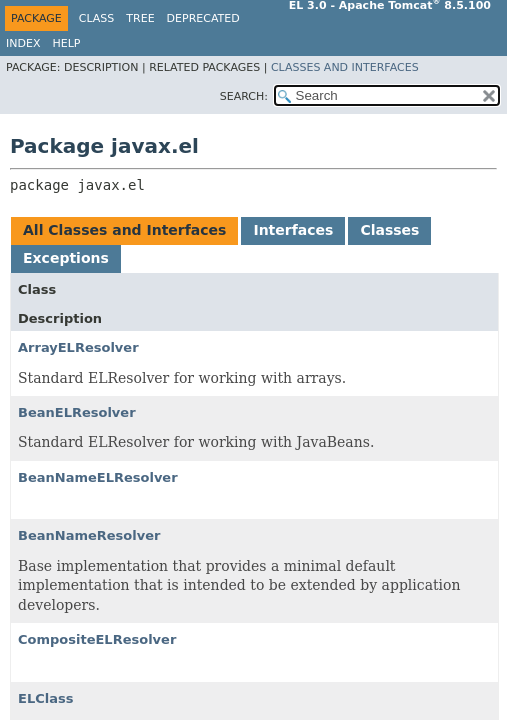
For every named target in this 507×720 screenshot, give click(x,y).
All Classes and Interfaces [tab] (124, 230)
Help (66, 43)
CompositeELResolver (97, 639)
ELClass (45, 698)
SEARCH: (244, 96)
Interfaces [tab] (293, 230)
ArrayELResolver (78, 347)
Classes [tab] (389, 230)
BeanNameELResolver (98, 477)
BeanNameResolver (89, 535)
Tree (140, 18)
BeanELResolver (77, 412)
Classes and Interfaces (345, 67)
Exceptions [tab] (66, 258)
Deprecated (203, 18)
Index (23, 43)
